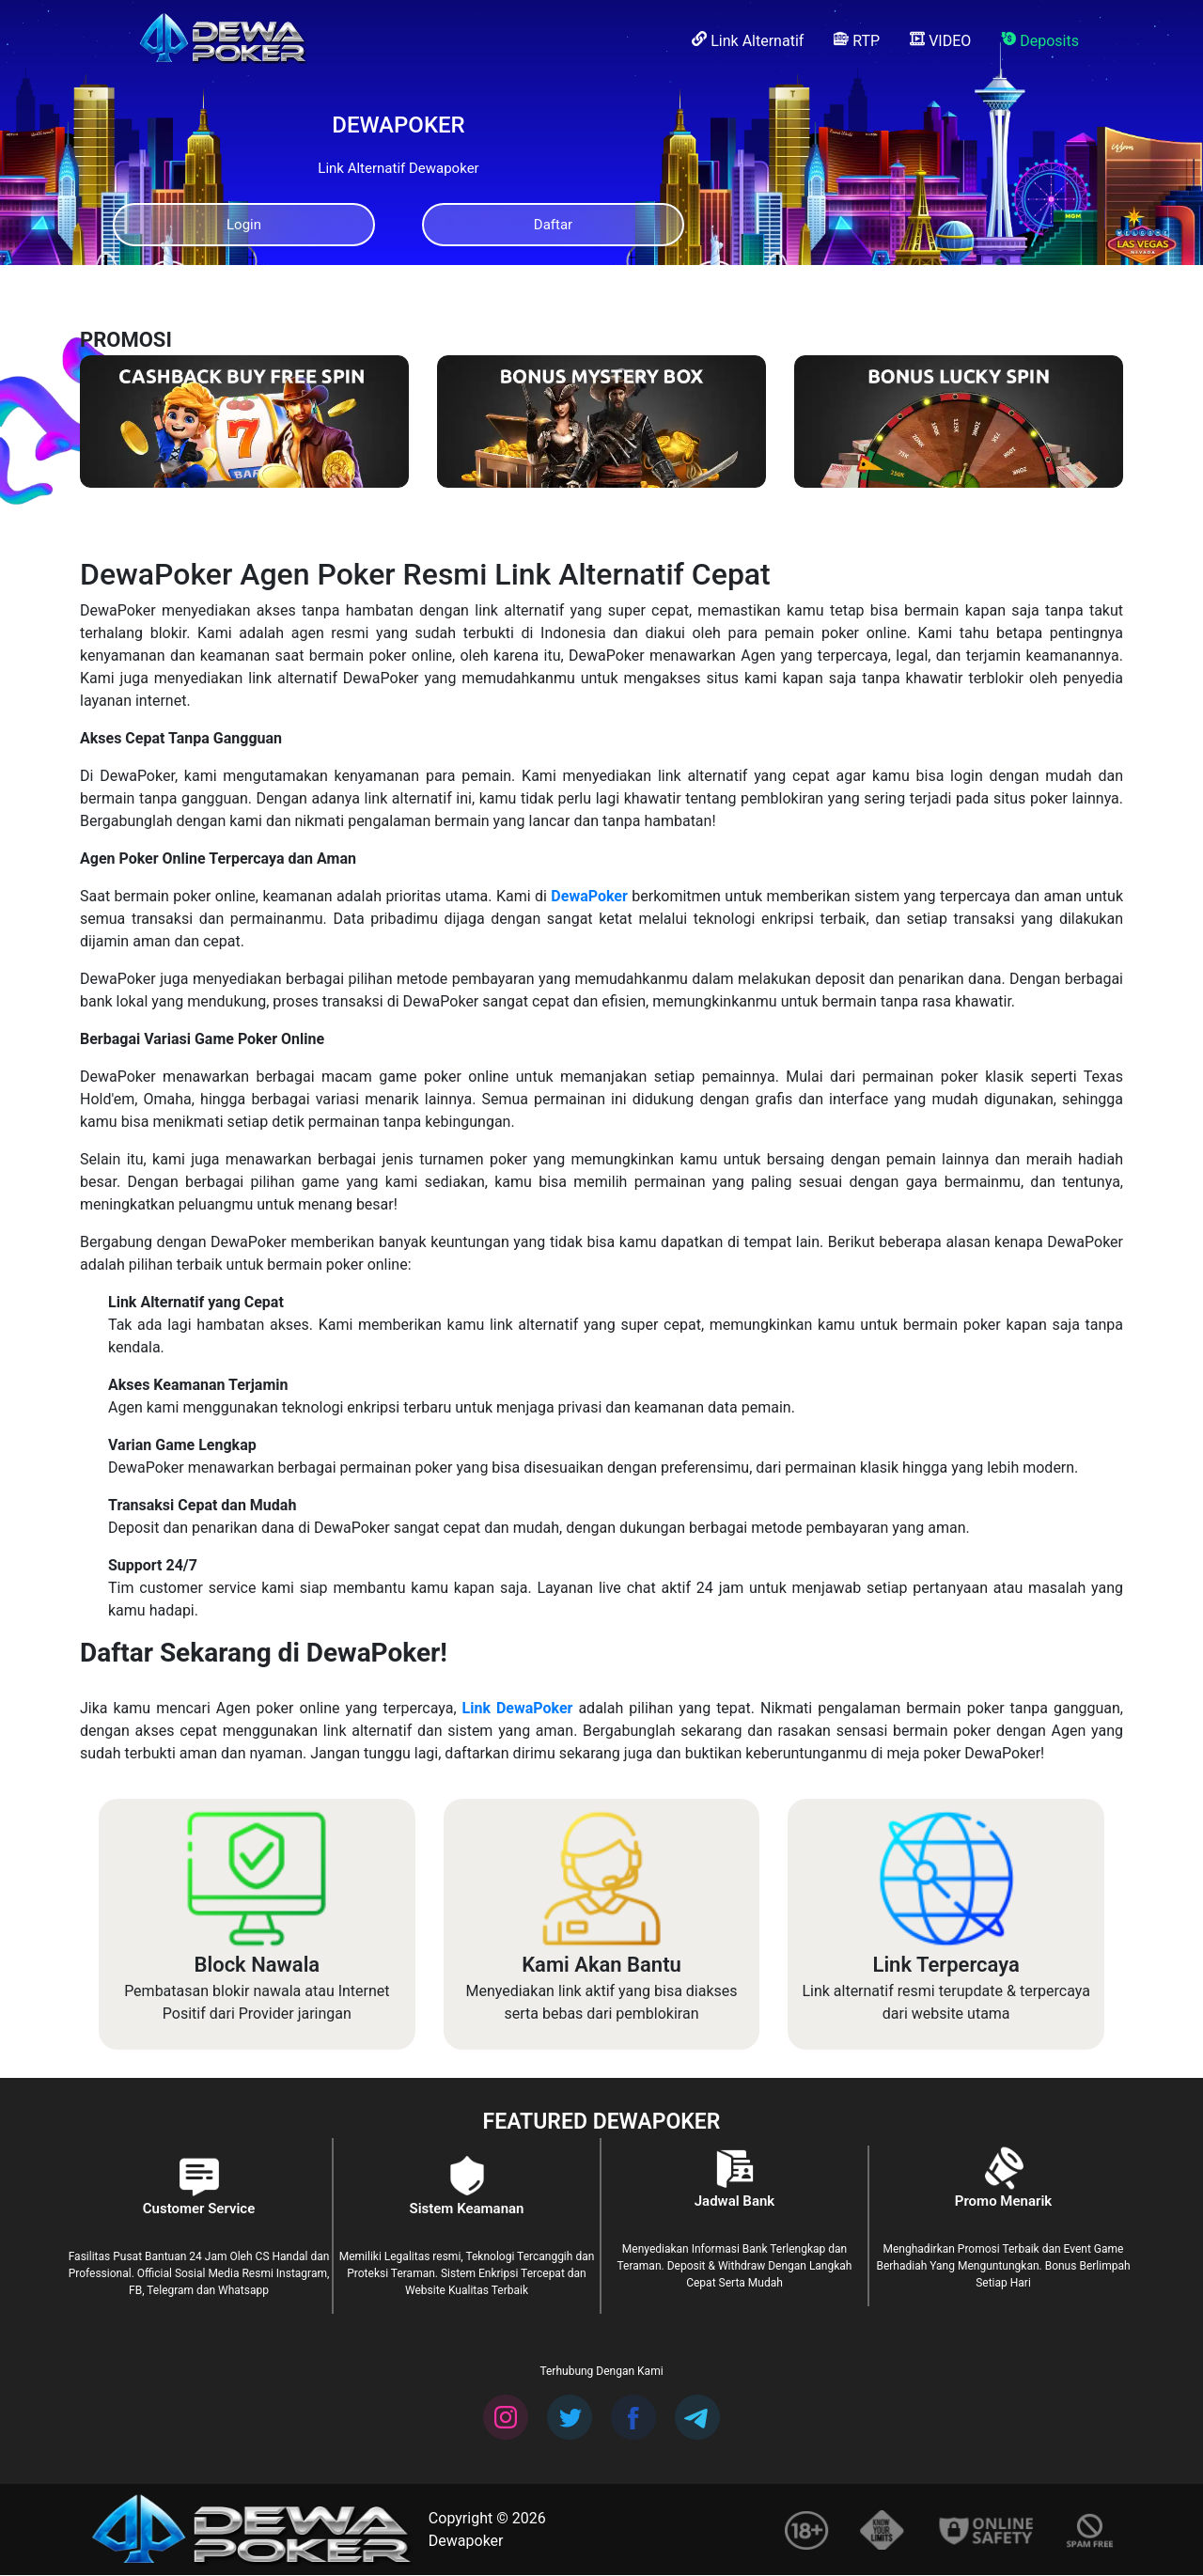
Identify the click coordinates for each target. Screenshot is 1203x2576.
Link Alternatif (748, 40)
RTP (857, 40)
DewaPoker (589, 897)
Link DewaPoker (517, 1709)
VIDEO (940, 40)
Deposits (1040, 40)
